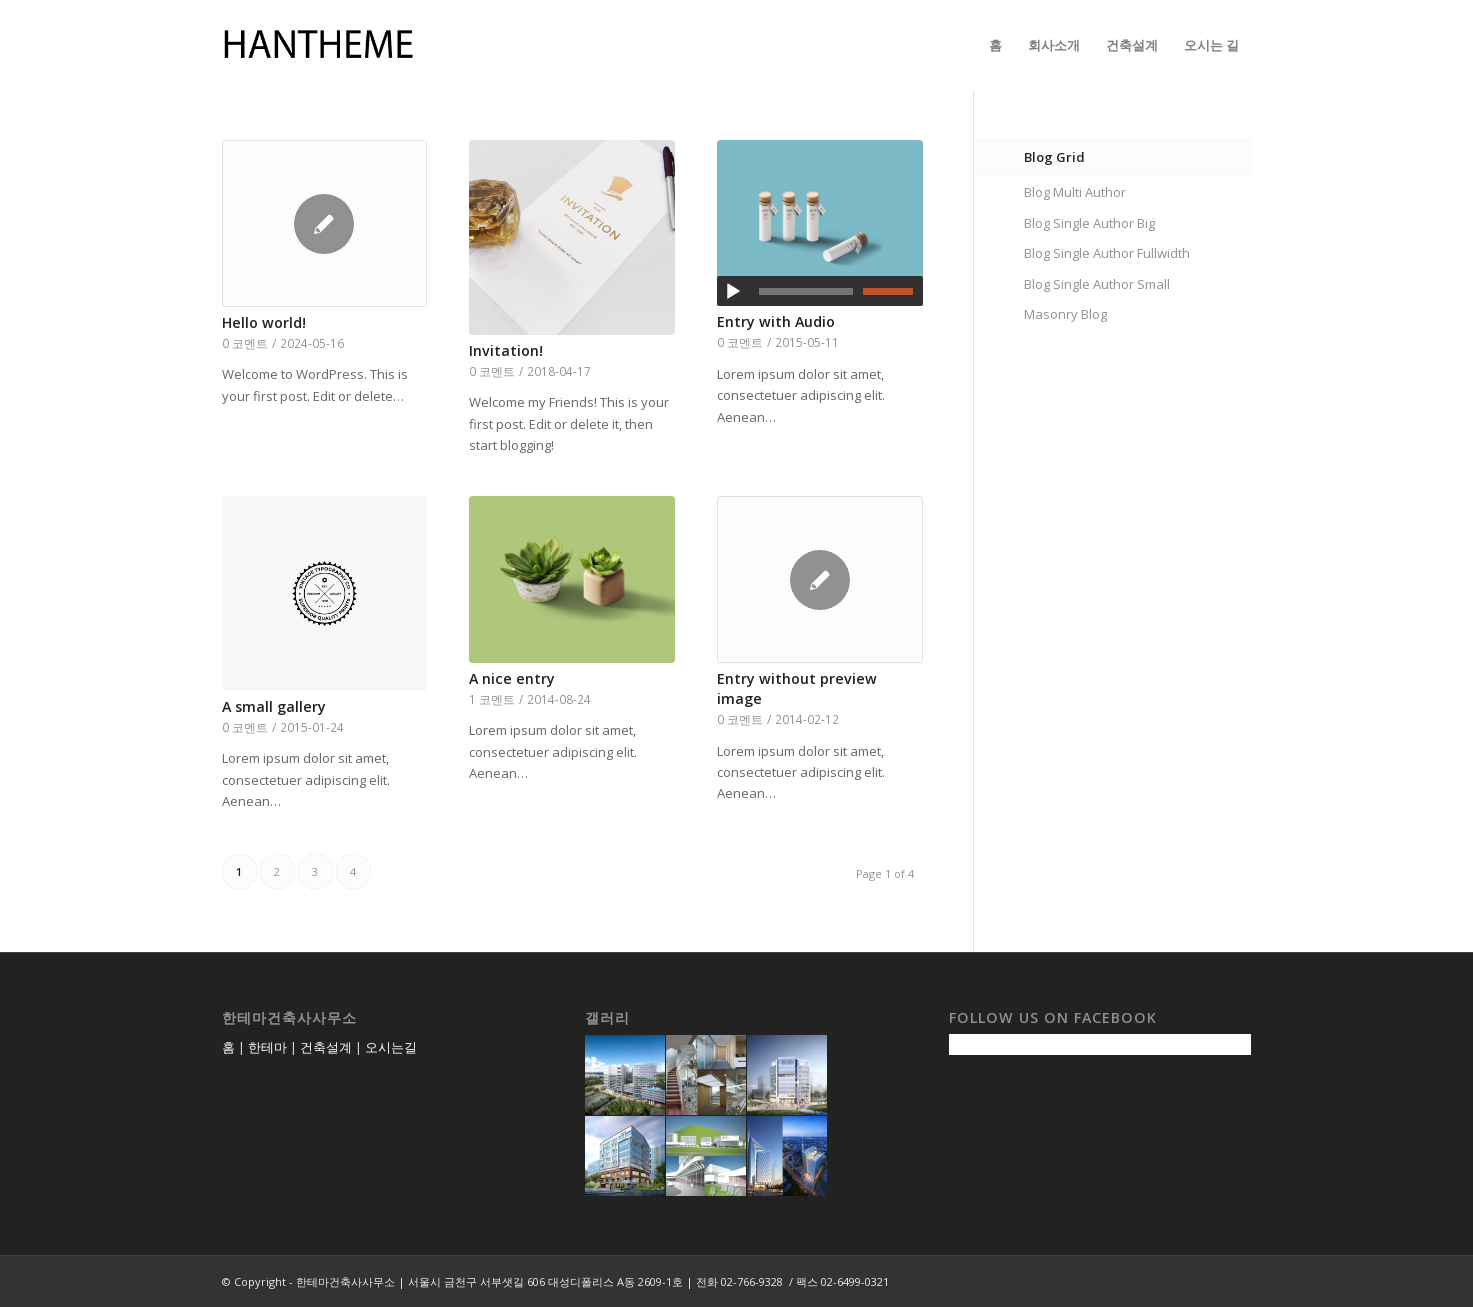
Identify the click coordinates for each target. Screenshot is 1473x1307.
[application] (820, 291)
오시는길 (391, 1047)
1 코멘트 (492, 699)
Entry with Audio (776, 321)
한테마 (267, 1047)
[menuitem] (995, 45)
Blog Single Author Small (1097, 284)
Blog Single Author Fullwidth (1107, 253)
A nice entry (512, 678)
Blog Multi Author (1075, 192)
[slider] (806, 291)
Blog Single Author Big (1089, 223)
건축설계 (326, 1047)
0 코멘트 (245, 343)
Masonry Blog (1065, 314)
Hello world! (264, 322)
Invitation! (506, 350)
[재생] (733, 292)
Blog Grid (1054, 157)
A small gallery (274, 706)
